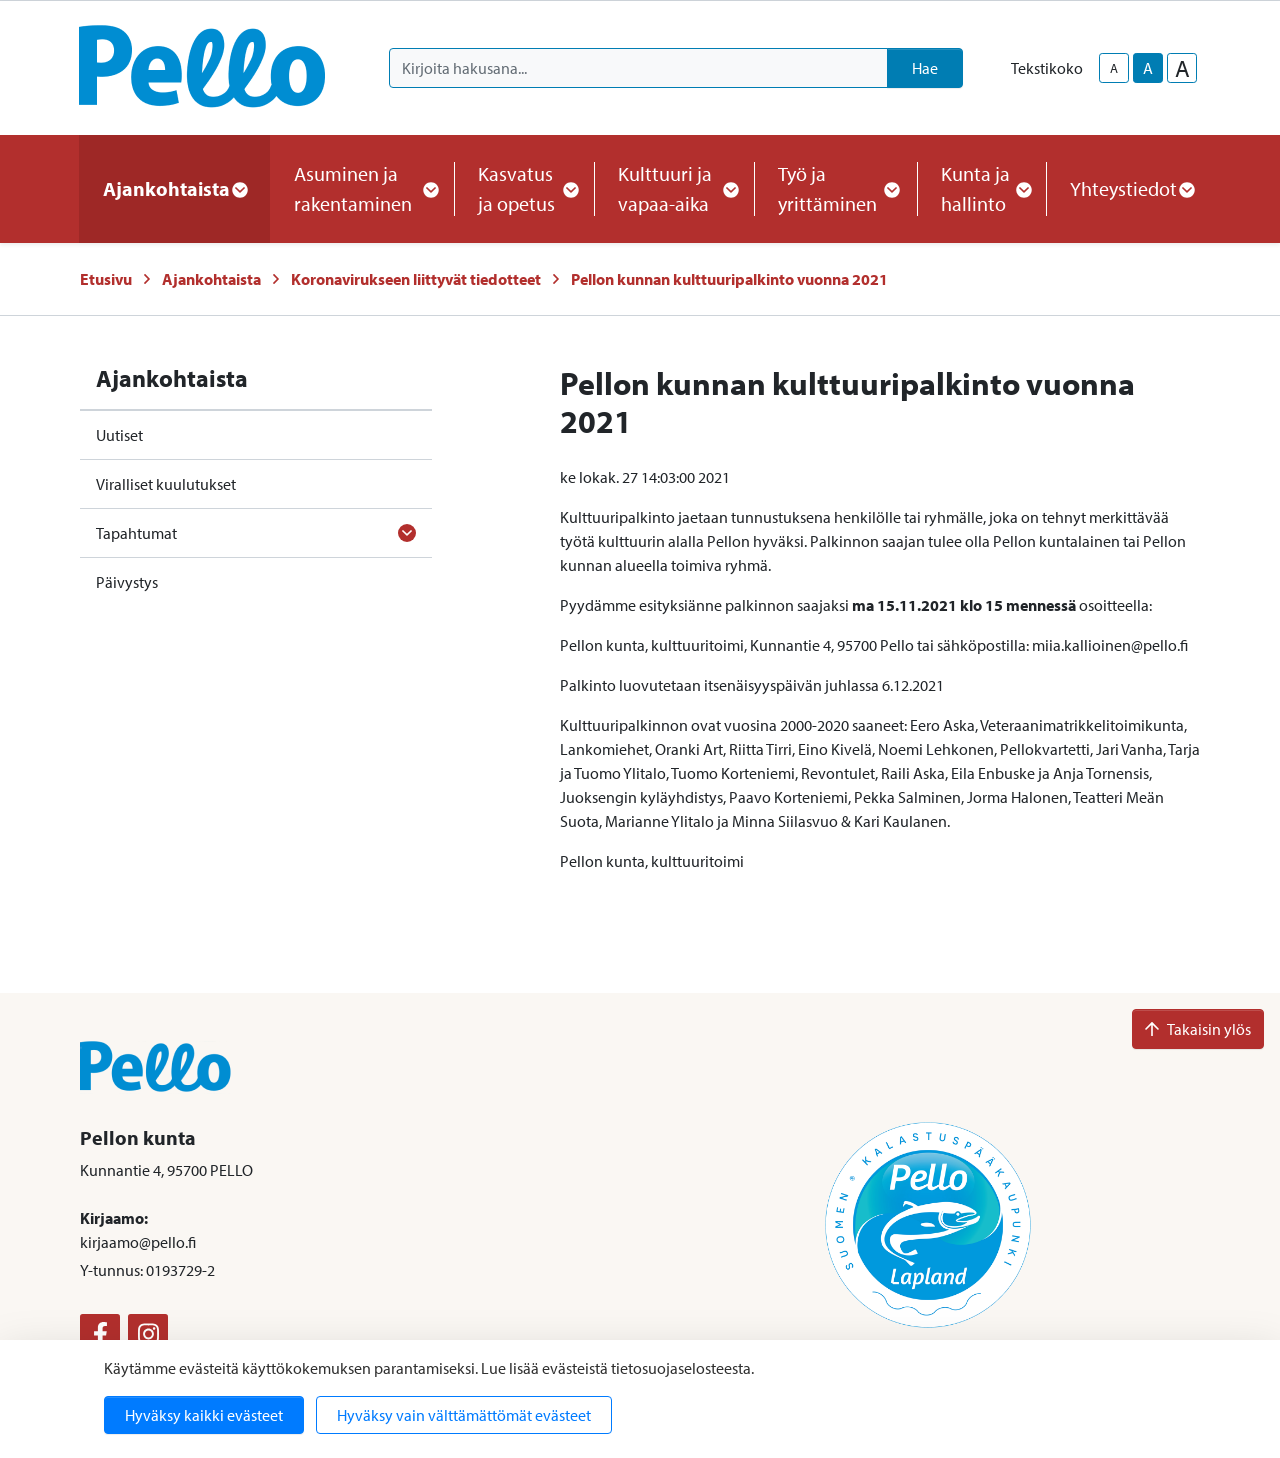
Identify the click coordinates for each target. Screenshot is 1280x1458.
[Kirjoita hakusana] (638, 68)
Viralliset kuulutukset (166, 484)
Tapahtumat (136, 533)
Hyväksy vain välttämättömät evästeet (464, 1415)
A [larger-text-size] (1182, 68)
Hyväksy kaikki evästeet (204, 1415)
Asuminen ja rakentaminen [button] (362, 188)
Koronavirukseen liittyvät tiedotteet (416, 279)
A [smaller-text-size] (1114, 68)
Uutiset (119, 435)
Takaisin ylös (1198, 1029)
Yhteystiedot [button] (1131, 188)
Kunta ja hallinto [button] (981, 188)
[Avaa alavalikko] (407, 533)
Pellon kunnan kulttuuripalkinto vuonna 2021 (729, 279)
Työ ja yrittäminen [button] (835, 188)
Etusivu (106, 279)
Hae (925, 68)
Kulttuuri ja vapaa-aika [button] (674, 188)
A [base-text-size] (1148, 68)
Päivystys (127, 582)
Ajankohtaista (211, 279)
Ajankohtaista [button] (174, 188)
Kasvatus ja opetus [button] (524, 188)
